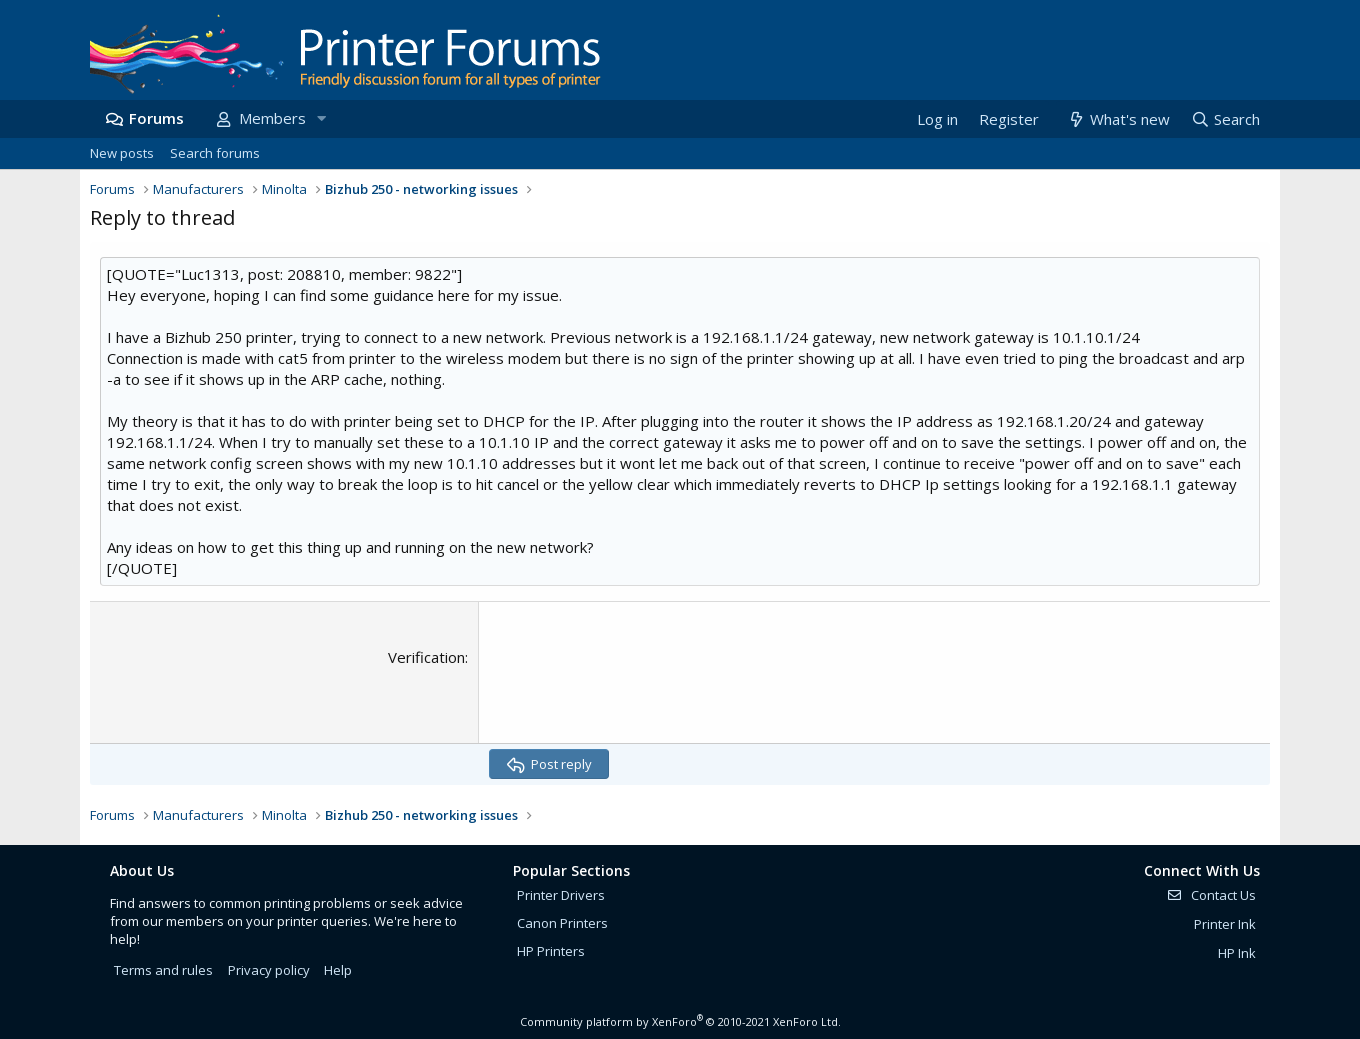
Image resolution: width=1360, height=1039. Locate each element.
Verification (426, 657)
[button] (321, 118)
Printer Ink (1225, 924)
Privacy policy (269, 970)
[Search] (1225, 119)
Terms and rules (163, 970)
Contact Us (1211, 895)
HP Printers (551, 951)
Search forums (215, 153)
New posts (122, 153)
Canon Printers (562, 923)
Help (338, 970)
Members (272, 118)
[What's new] (1117, 119)
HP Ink (1237, 953)
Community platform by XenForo (680, 1021)
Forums (156, 118)
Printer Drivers (561, 895)
